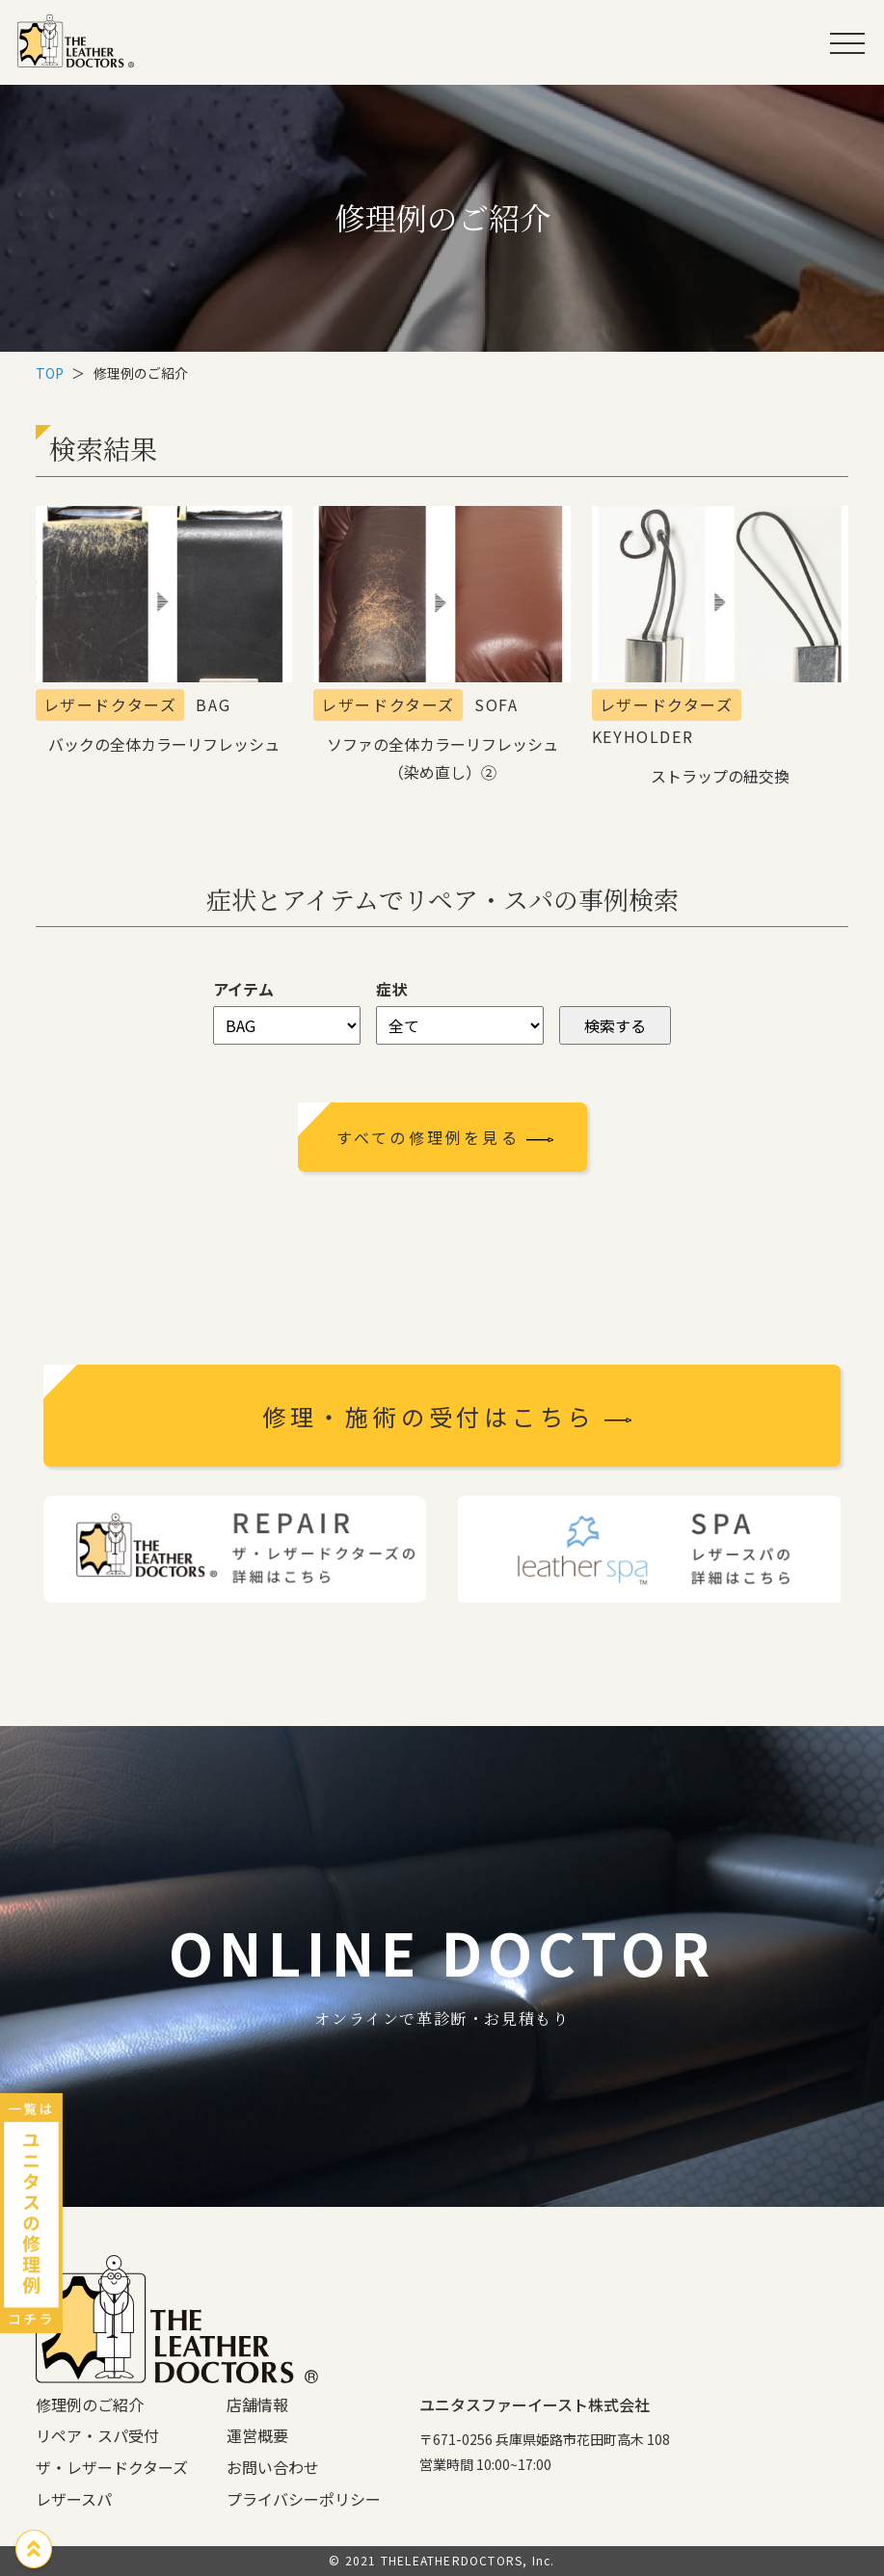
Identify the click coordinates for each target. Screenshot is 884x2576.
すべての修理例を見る (445, 1137)
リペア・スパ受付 (97, 2435)
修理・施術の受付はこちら (447, 1416)
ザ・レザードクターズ (112, 2467)
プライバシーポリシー (304, 2498)
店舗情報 (257, 2404)
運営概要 (257, 2435)
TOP (50, 373)
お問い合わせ (273, 2467)
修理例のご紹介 (90, 2404)
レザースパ (74, 2498)
